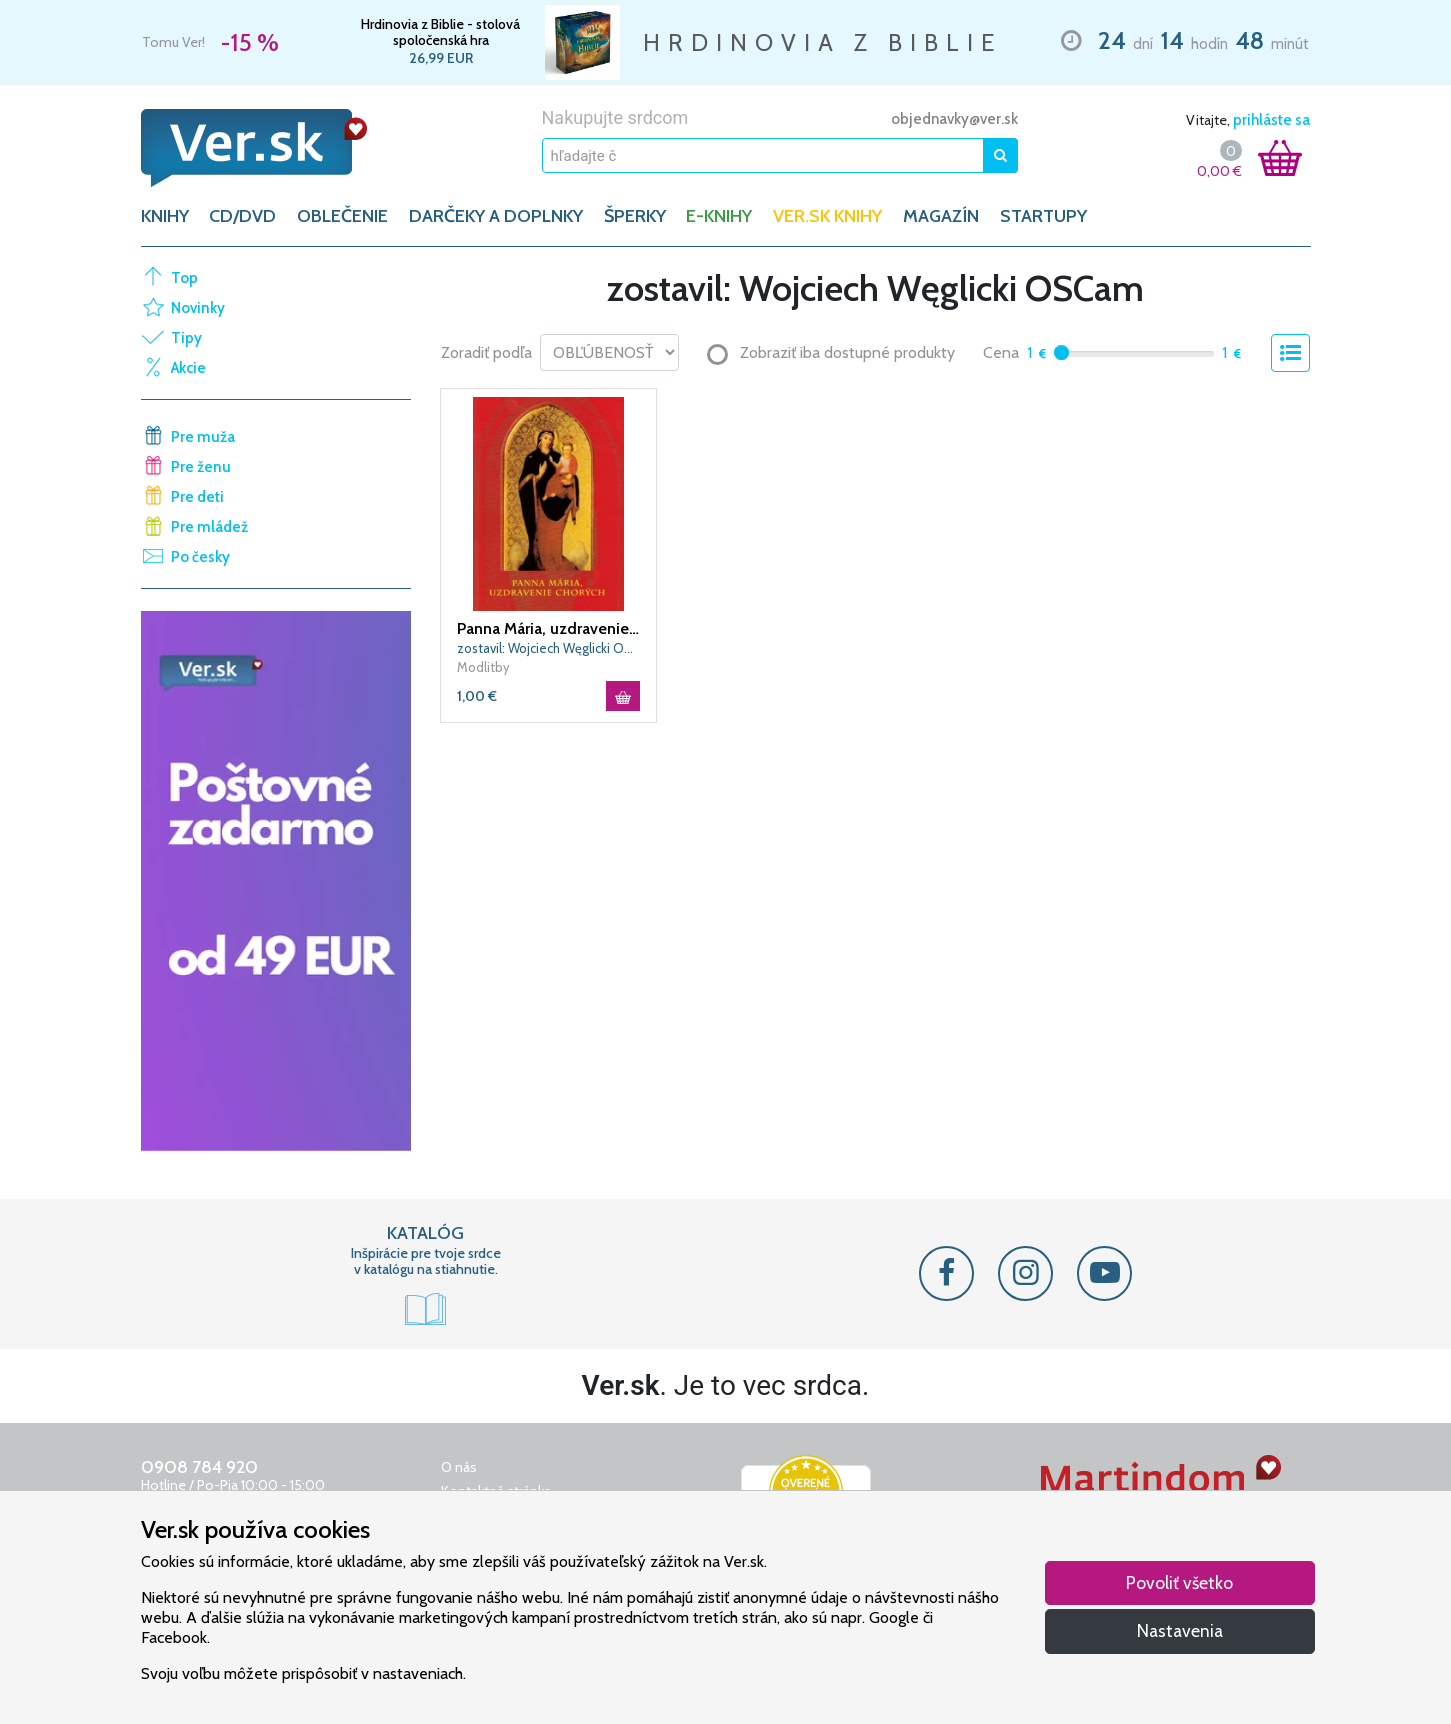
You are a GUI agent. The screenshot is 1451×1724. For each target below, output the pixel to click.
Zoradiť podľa (486, 352)
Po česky (200, 557)
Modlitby (483, 667)
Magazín (941, 216)
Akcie (188, 368)
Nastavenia (1180, 1630)
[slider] (1061, 352)
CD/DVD (242, 216)
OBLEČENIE (342, 216)
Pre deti (197, 497)
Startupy (1043, 216)
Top (184, 278)
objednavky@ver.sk (954, 119)
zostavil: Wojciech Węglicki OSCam (549, 648)
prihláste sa (1271, 120)
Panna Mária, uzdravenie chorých (549, 628)
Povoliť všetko (1179, 1582)
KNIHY (165, 216)
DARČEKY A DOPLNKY (496, 216)
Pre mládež (209, 527)
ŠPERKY (635, 216)
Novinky (198, 308)
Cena (1001, 352)
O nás (459, 1467)
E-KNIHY (719, 216)
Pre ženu (201, 467)
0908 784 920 (199, 1467)
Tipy (186, 338)
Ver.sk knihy (827, 216)
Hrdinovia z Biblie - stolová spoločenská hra (440, 32)
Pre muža (203, 437)
